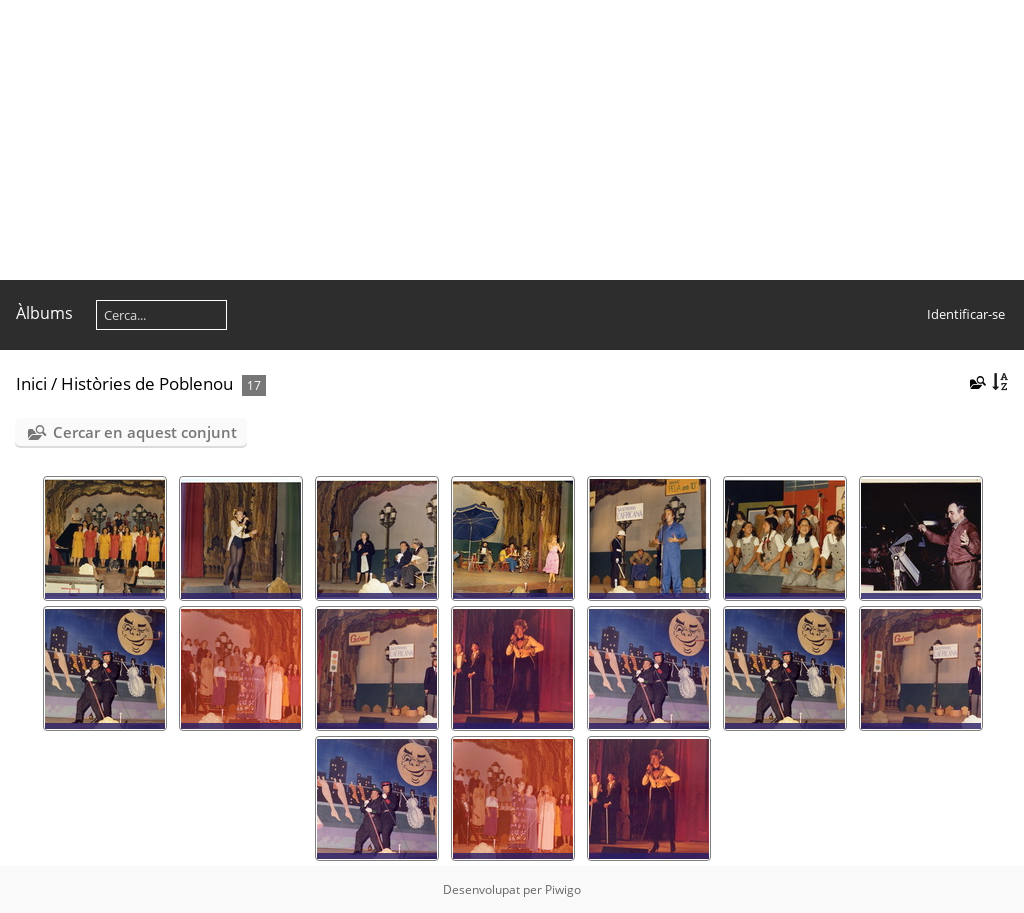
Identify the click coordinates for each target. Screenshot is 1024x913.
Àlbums (44, 313)
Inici (31, 383)
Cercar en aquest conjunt (145, 432)
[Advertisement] (512, 140)
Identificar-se (966, 314)
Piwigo (563, 889)
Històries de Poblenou (147, 383)
